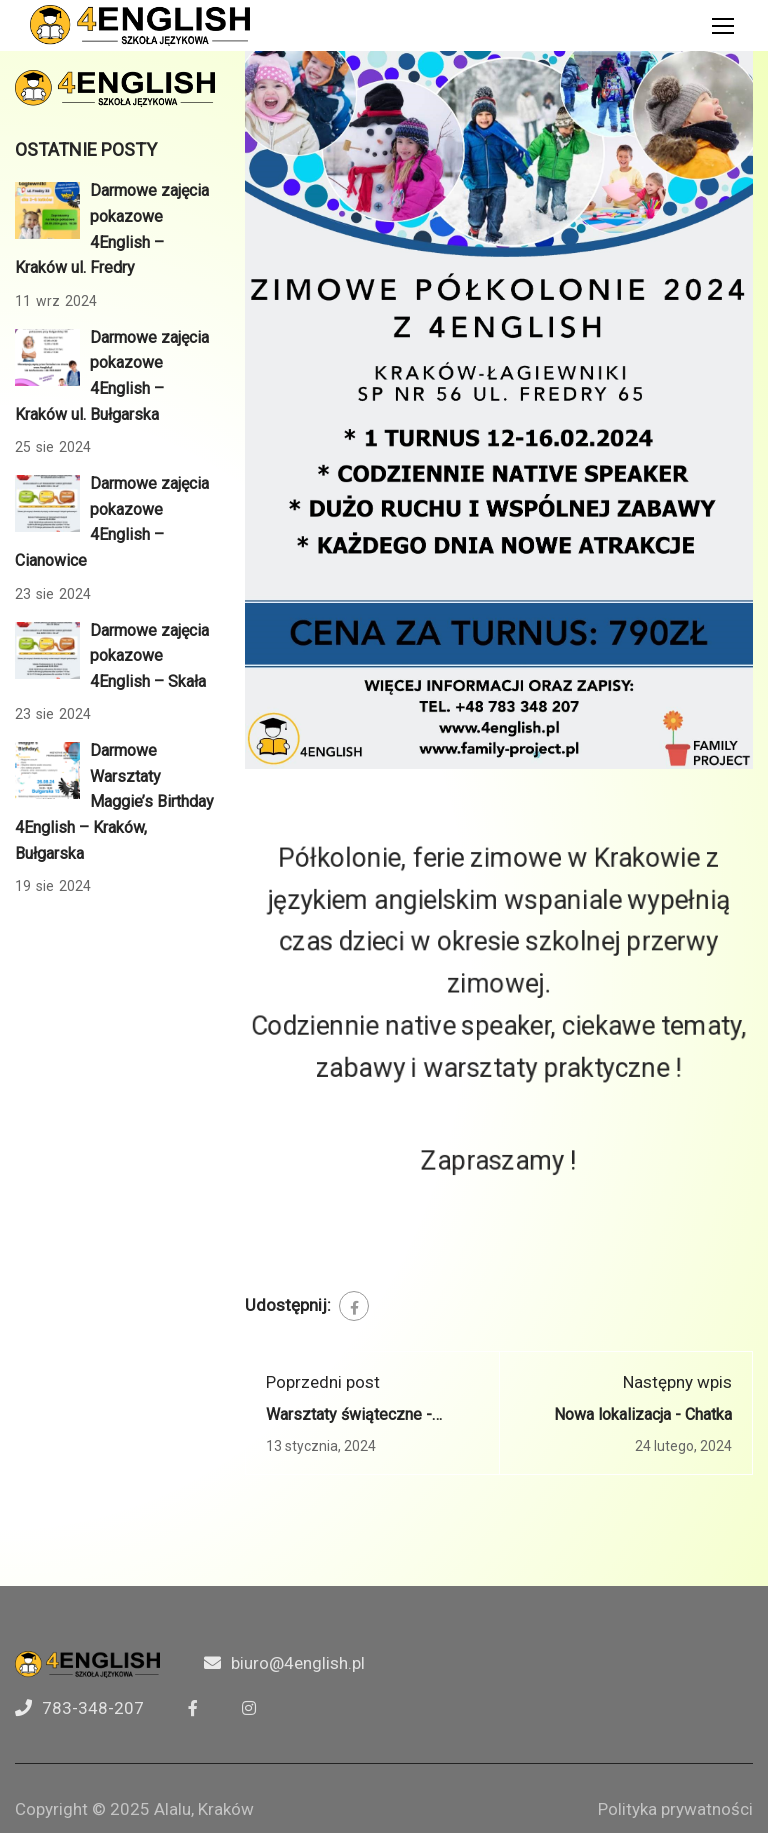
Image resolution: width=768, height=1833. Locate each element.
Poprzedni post (323, 1382)
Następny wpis (677, 1382)
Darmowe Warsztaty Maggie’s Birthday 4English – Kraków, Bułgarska (114, 801)
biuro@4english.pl (298, 1663)
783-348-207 (93, 1708)
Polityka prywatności (675, 1809)
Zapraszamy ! (499, 1143)
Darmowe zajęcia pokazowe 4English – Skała (149, 656)
